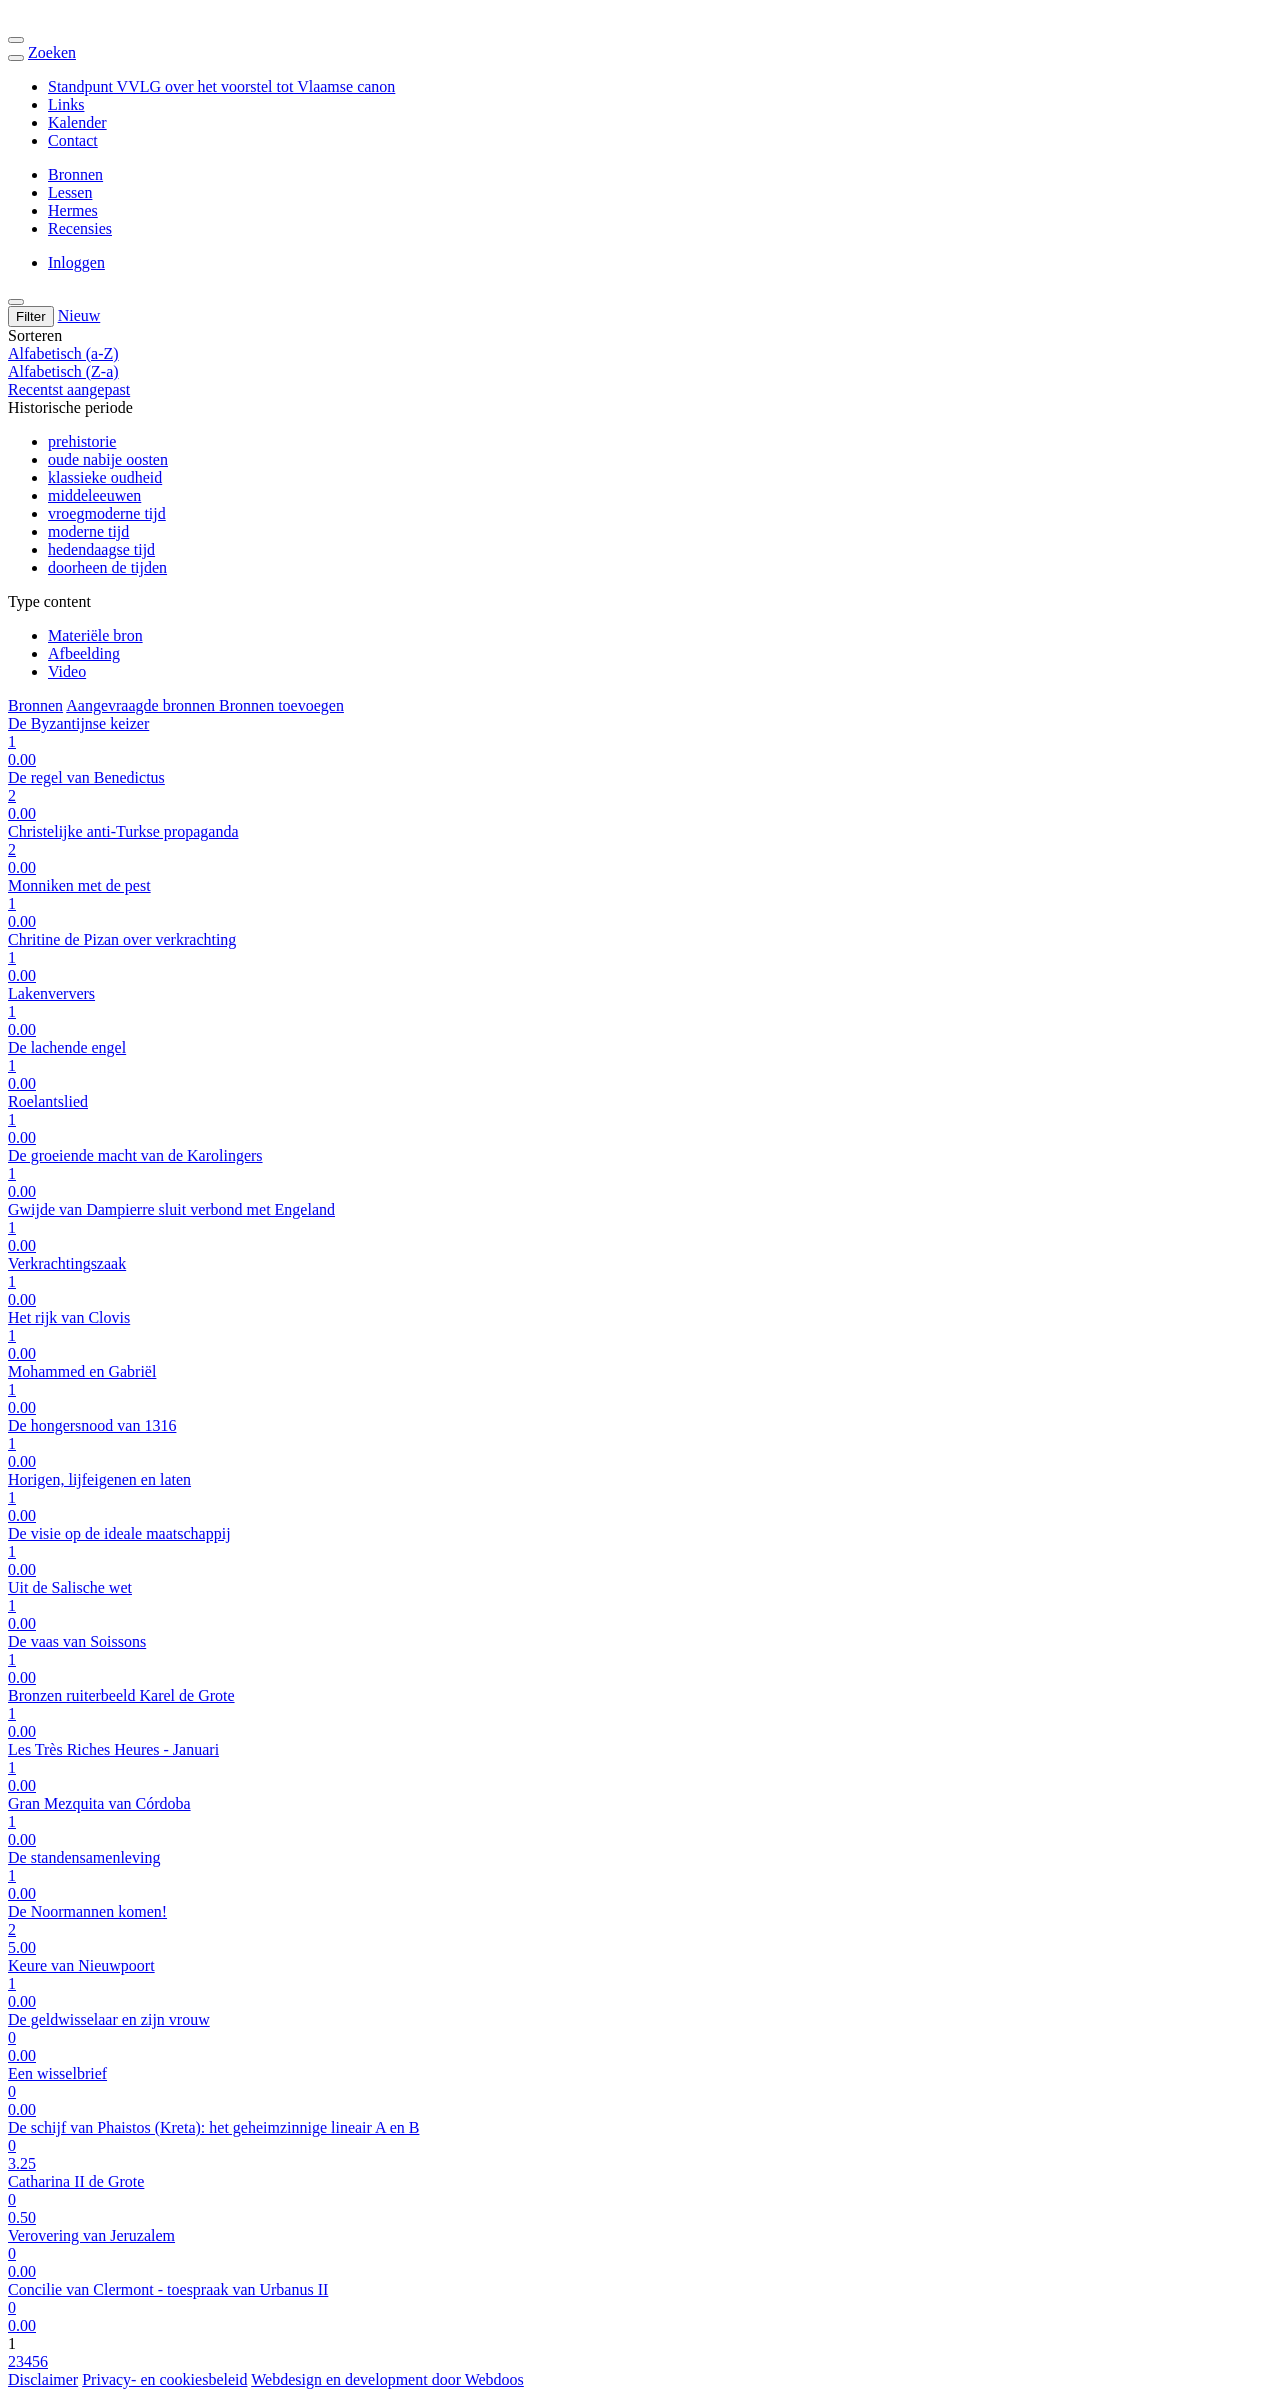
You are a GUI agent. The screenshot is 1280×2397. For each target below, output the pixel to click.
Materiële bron (95, 635)
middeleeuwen (94, 495)
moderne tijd (88, 531)
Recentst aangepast (69, 389)
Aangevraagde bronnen (142, 705)
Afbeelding (84, 653)
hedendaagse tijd (101, 549)
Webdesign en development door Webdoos (387, 2379)
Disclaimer (43, 2379)
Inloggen (76, 262)
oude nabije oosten (108, 459)
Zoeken (52, 52)
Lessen (70, 192)
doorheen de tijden (107, 567)
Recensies (80, 228)
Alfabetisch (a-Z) (63, 353)
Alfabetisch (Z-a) (63, 371)
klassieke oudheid (105, 477)
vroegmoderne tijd (107, 513)
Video (67, 671)
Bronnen (75, 174)
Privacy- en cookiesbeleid (164, 2379)
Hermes (73, 210)
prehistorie (82, 441)
